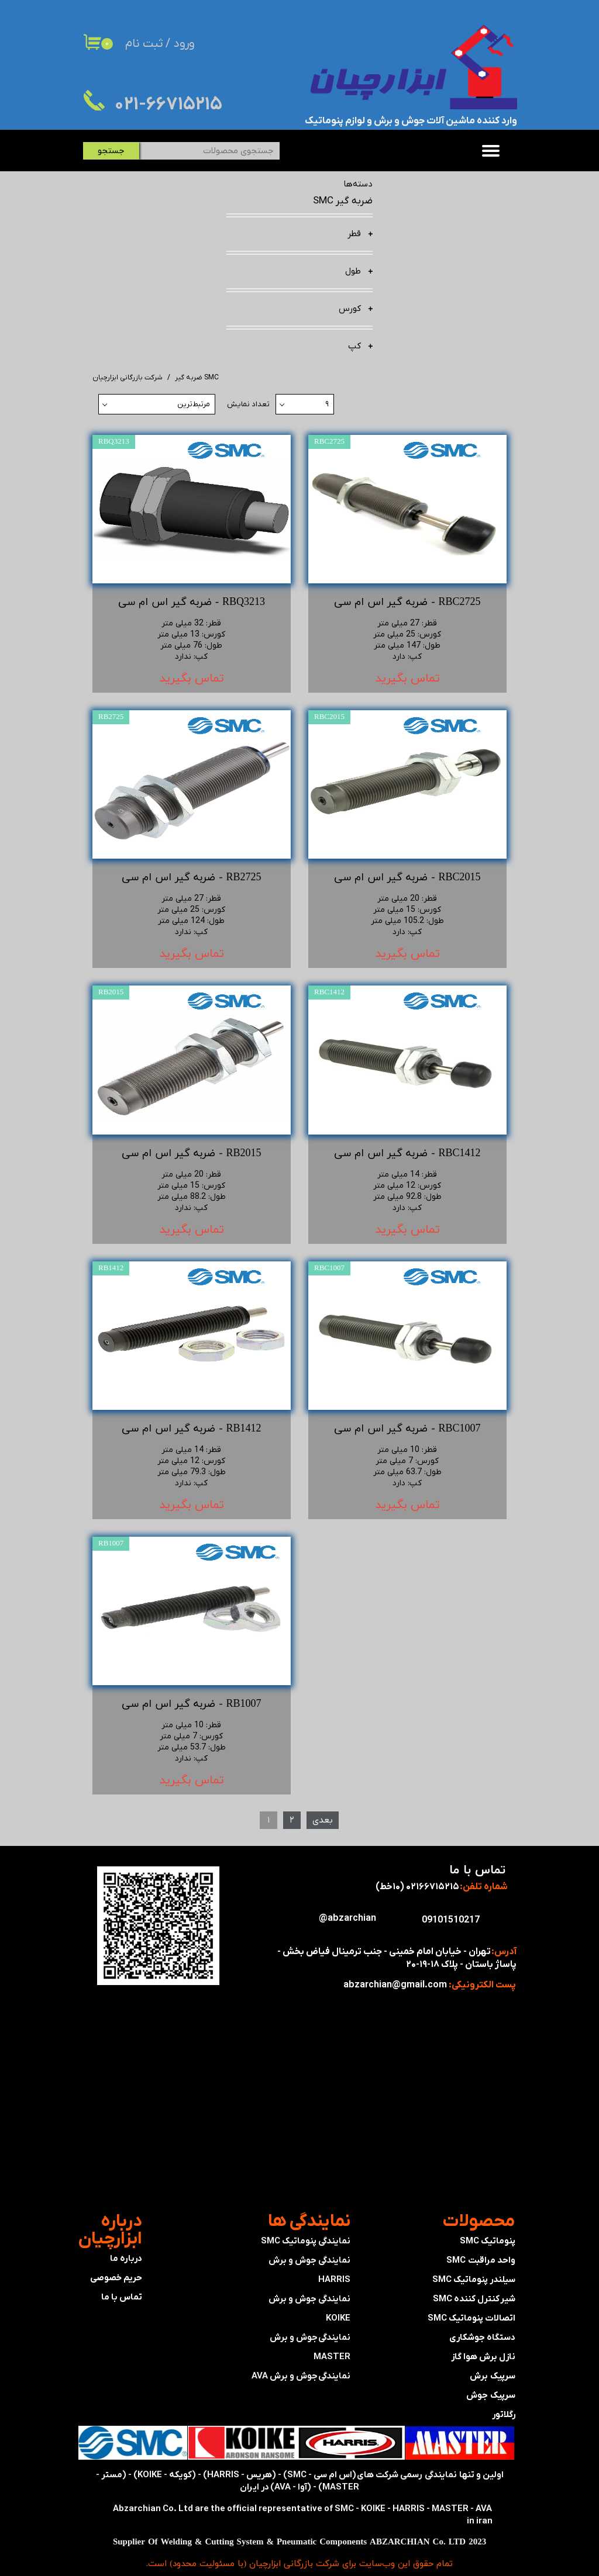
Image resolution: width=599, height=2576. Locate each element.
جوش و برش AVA (285, 2376)
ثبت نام (144, 43)
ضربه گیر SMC (343, 201)
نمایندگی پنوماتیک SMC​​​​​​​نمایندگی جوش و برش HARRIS (305, 2260)
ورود (184, 43)
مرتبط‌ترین (193, 404)
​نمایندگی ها (309, 2221)
